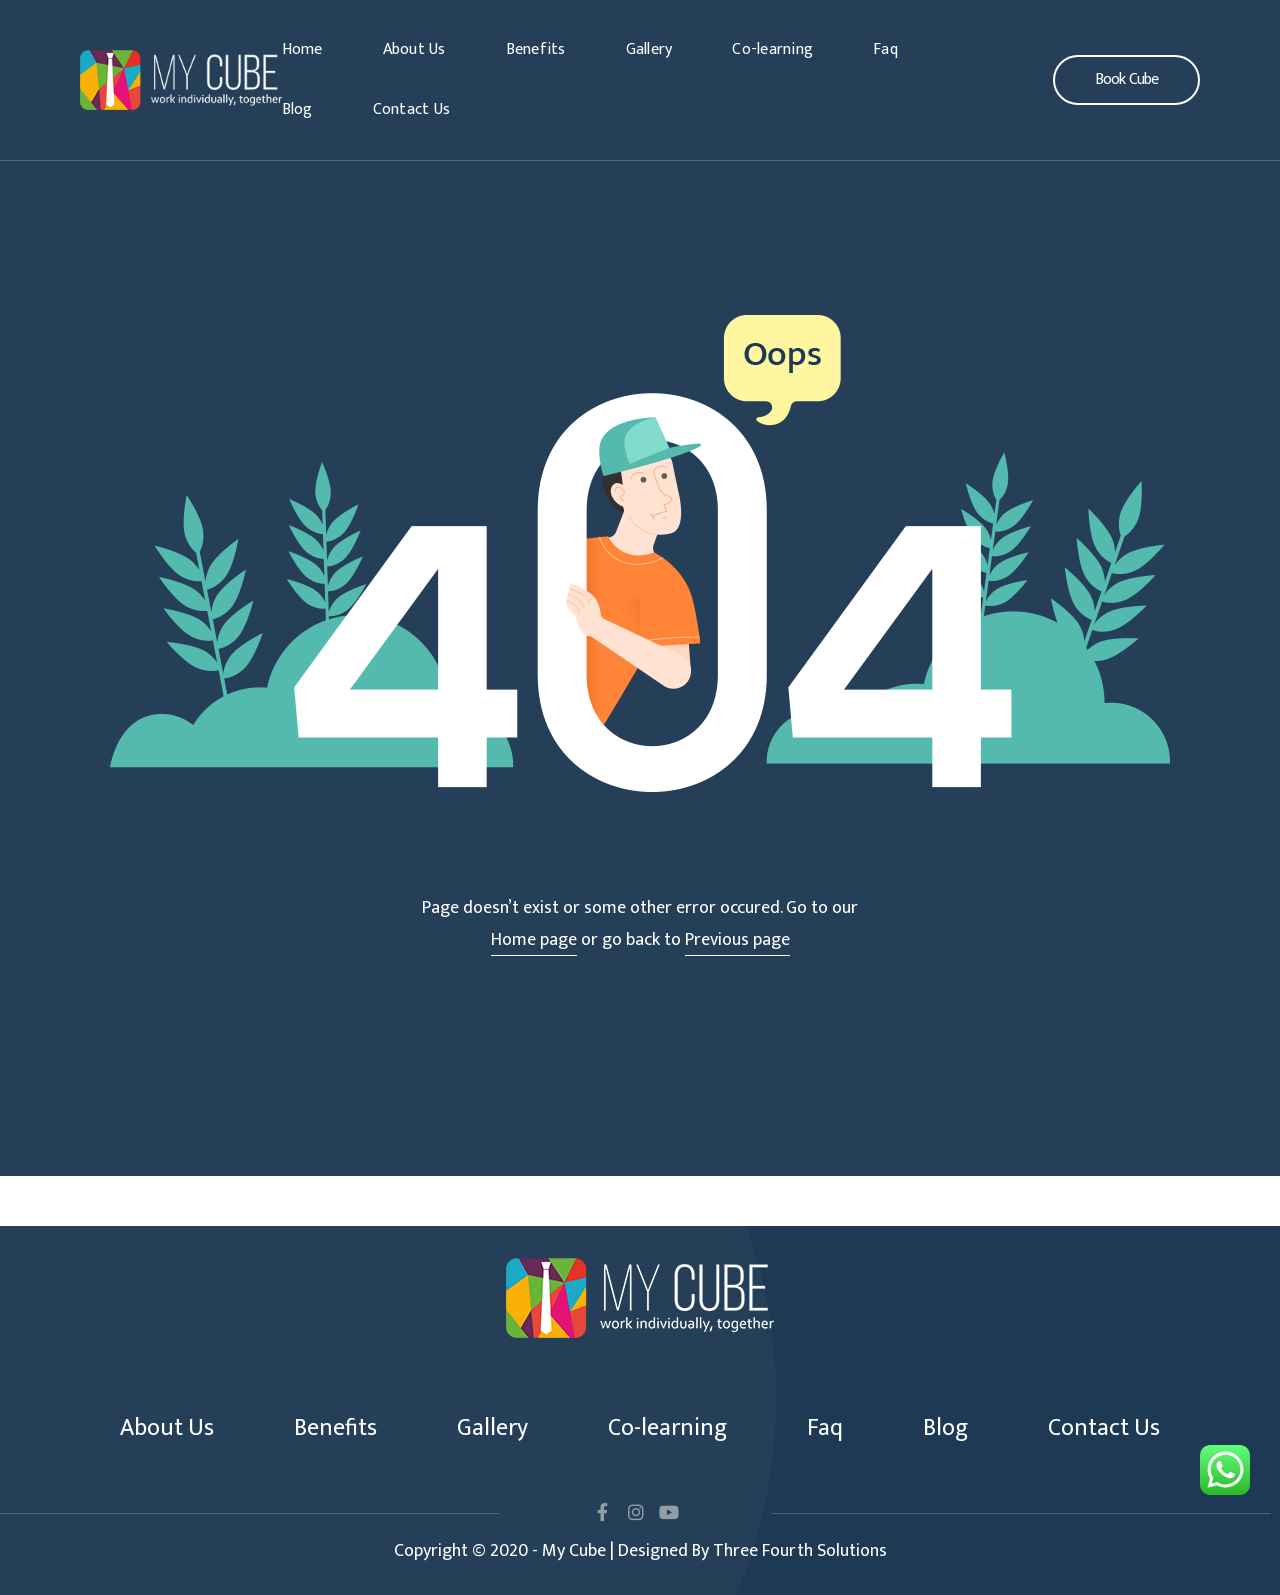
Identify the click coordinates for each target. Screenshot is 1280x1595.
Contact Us (412, 109)
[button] (1126, 80)
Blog (297, 109)
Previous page (737, 940)
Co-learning (772, 49)
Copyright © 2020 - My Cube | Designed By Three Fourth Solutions (640, 1551)
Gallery (649, 49)
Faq (885, 49)
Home (302, 49)
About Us (414, 49)
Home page (534, 940)
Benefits (536, 49)
